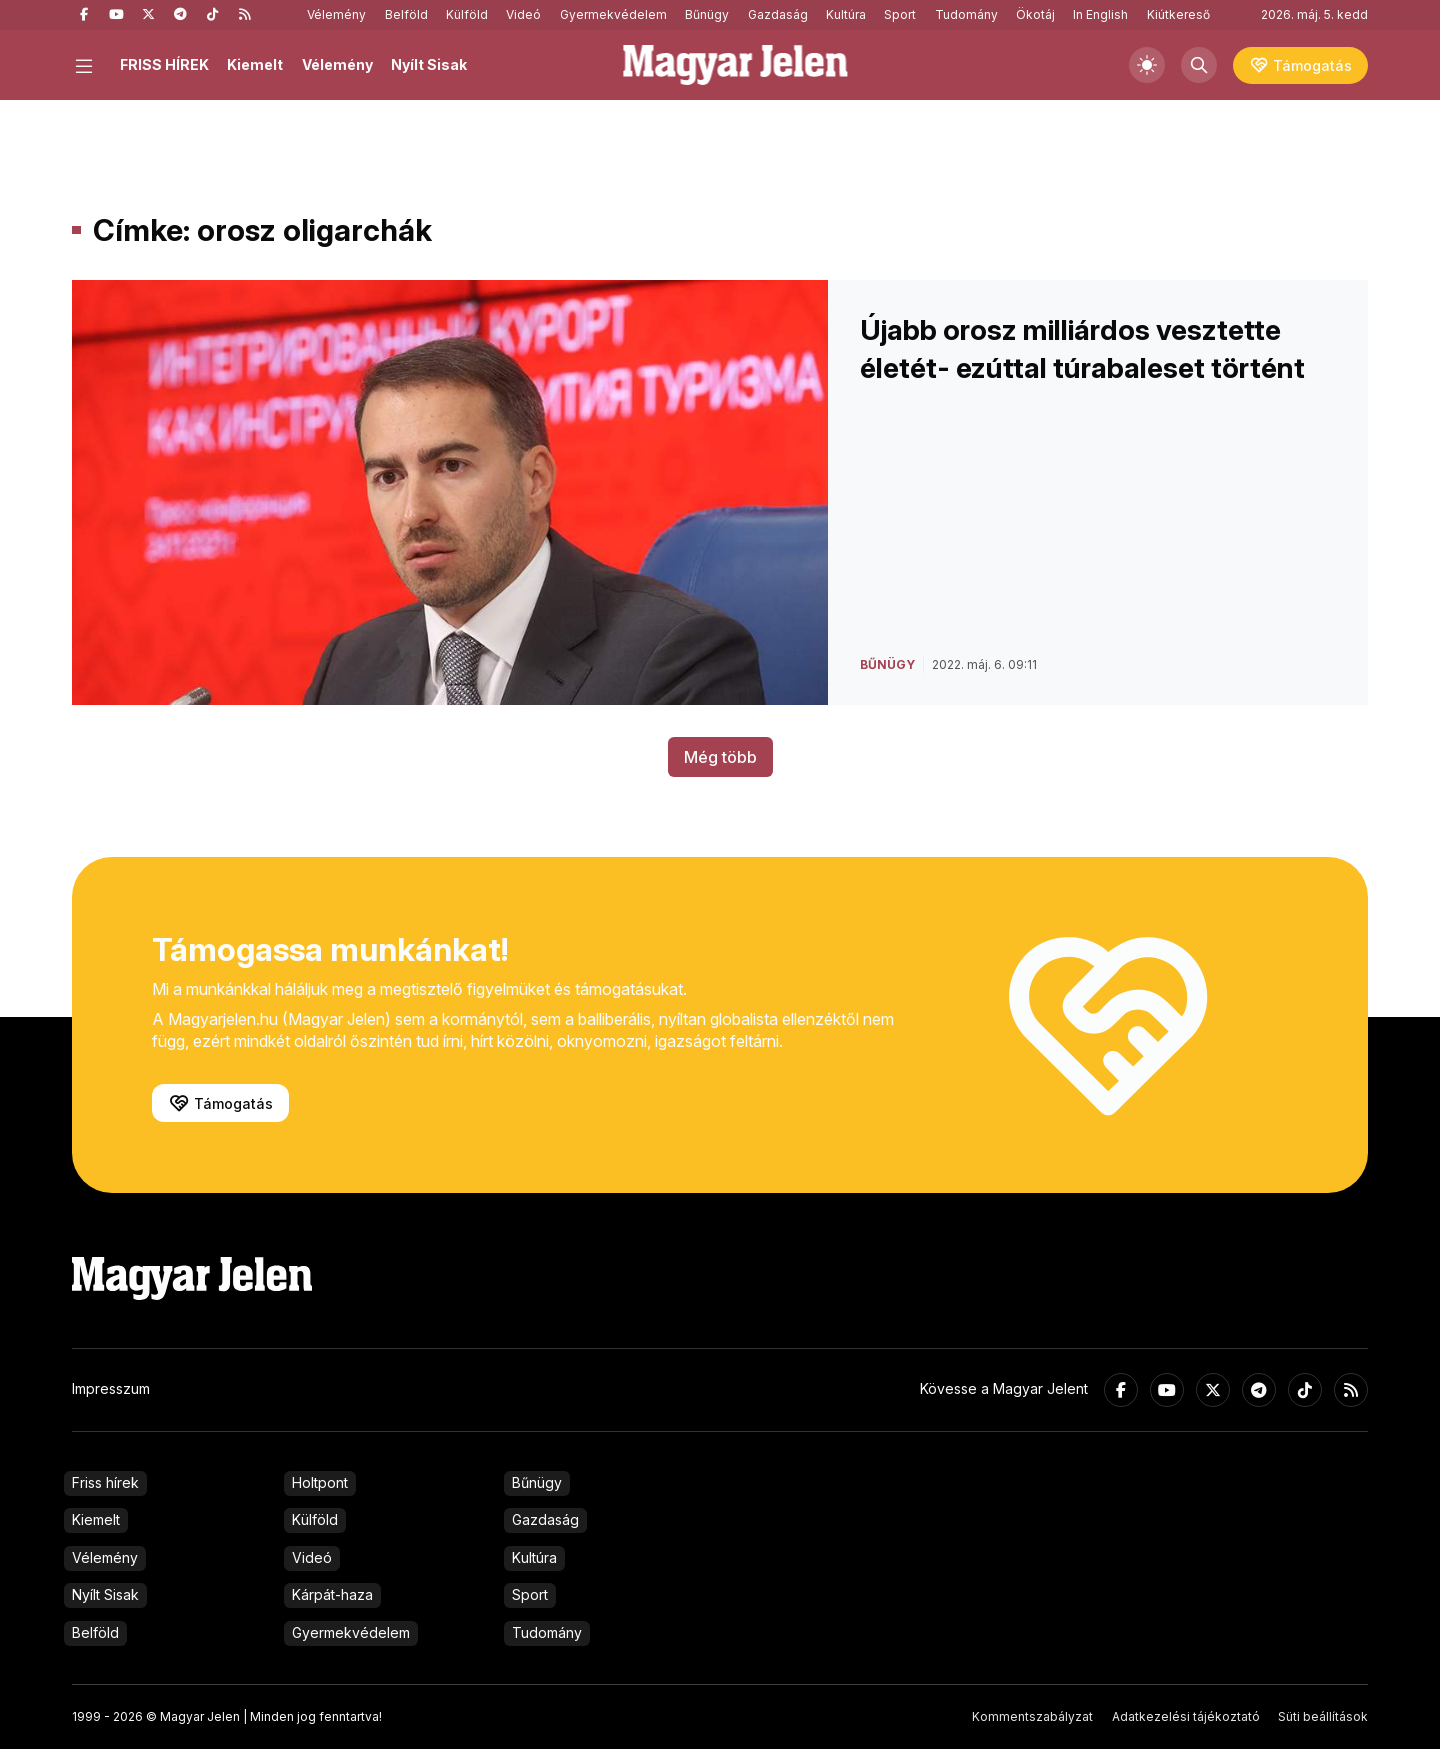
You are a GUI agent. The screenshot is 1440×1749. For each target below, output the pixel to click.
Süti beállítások (1323, 1716)
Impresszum (111, 1388)
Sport (900, 14)
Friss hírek (105, 1482)
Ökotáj (1035, 14)
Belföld (406, 14)
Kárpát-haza (332, 1594)
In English (1100, 14)
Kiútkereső (1178, 14)
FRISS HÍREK (164, 64)
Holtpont (320, 1482)
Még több (720, 757)
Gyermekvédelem (613, 14)
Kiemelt (255, 64)
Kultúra (846, 14)
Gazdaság (778, 14)
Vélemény (336, 14)
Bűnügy (707, 14)
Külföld (467, 14)
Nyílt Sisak (429, 64)
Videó (523, 14)
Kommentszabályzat (1032, 1716)
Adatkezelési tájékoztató (1186, 1716)
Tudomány (966, 14)
